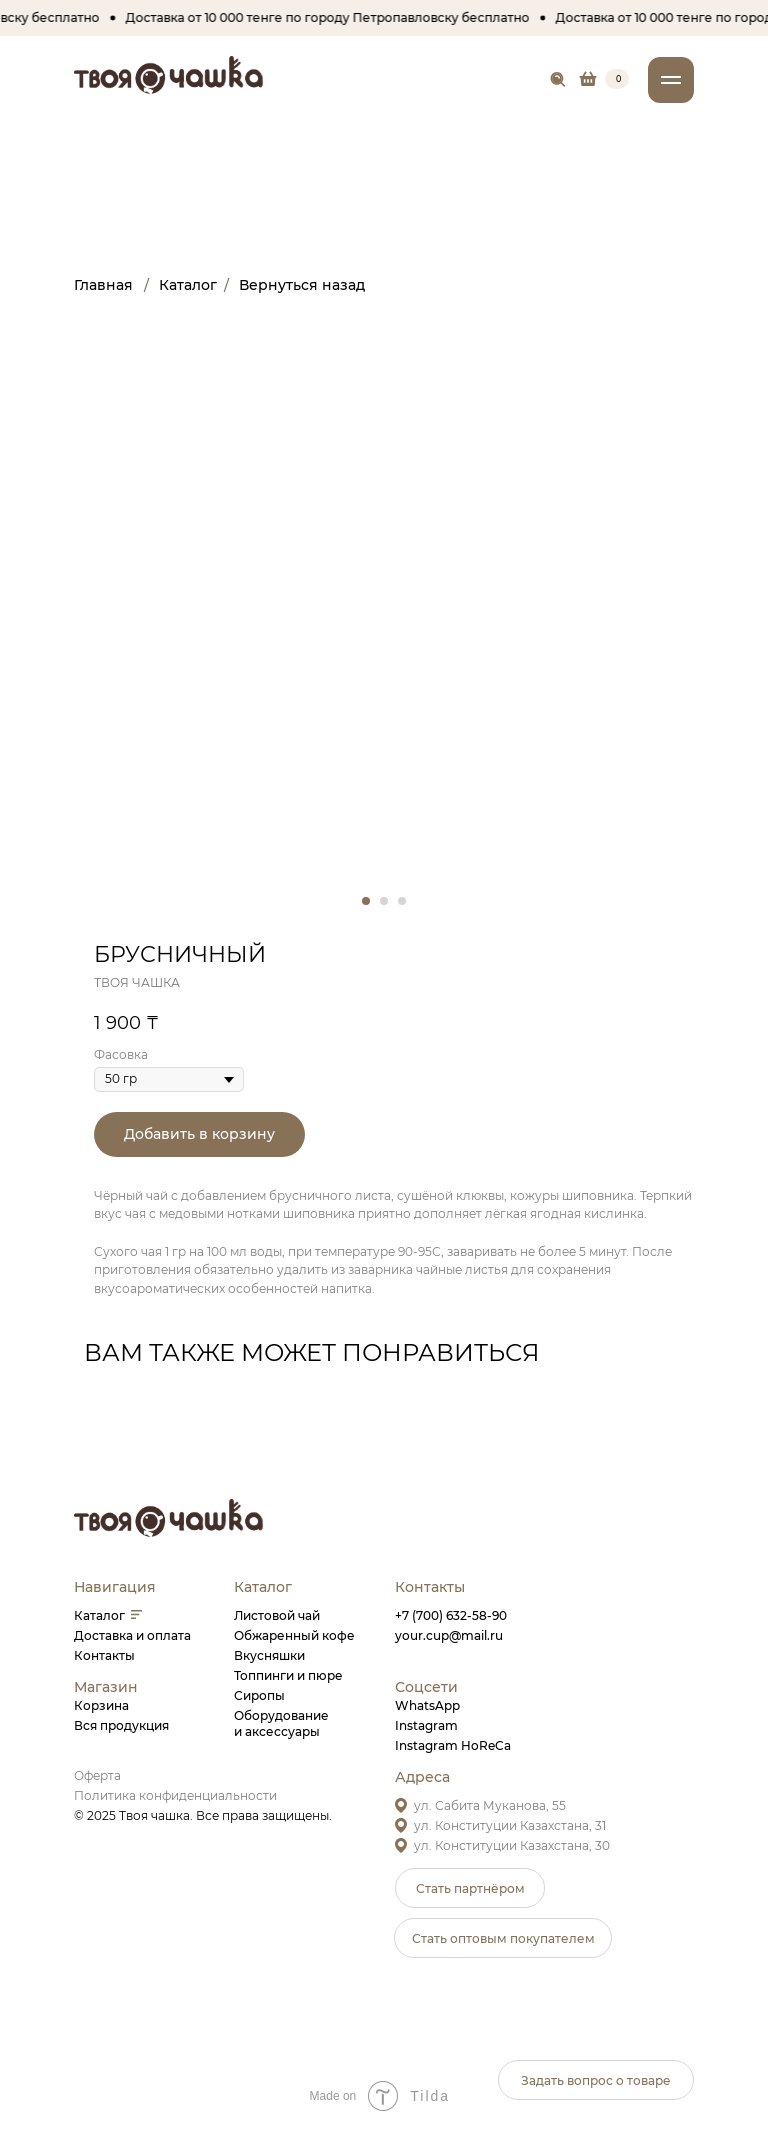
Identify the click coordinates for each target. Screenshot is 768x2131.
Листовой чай (277, 1615)
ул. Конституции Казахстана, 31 (510, 1825)
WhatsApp (427, 1705)
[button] (470, 1888)
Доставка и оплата (132, 1635)
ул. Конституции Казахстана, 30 (512, 1845)
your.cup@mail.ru (449, 1635)
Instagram (426, 1725)
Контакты (104, 1655)
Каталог (99, 1615)
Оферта (97, 1775)
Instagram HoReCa (453, 1745)
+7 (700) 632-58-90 (451, 1615)
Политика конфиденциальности (175, 1795)
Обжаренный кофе (294, 1635)
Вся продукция (121, 1725)
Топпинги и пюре (288, 1675)
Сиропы (259, 1695)
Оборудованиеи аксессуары (281, 1723)
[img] (558, 80)
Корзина (101, 1705)
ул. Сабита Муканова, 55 (490, 1805)
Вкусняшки (269, 1655)
